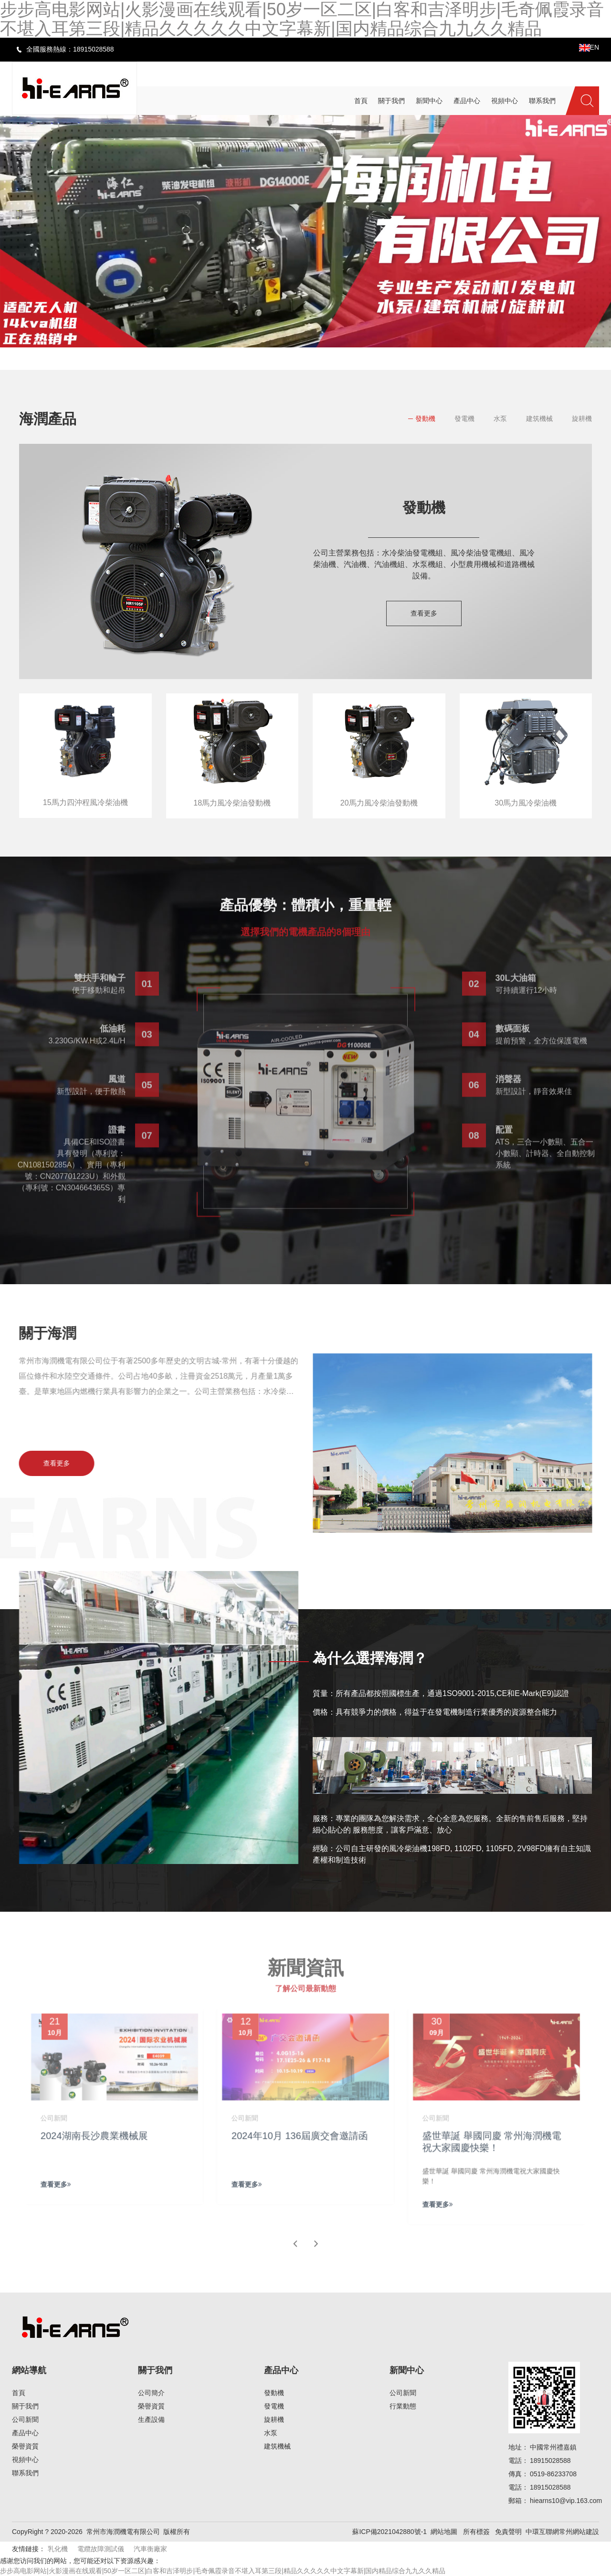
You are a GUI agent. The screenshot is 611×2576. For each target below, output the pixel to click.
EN (589, 47)
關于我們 (25, 2406)
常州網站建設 (579, 2531)
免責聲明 (508, 2531)
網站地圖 (444, 2531)
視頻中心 (25, 2459)
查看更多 (424, 613)
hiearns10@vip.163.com (566, 2500)
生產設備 (151, 2419)
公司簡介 (151, 2393)
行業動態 (403, 2406)
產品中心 (25, 2433)
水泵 (500, 418)
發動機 (425, 418)
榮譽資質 (25, 2446)
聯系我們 (25, 2473)
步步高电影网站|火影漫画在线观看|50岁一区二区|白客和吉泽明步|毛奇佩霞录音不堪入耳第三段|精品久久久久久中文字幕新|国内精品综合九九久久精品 (222, 2571)
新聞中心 (407, 2370)
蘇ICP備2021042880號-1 (389, 2531)
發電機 (464, 418)
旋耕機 (582, 418)
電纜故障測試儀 (100, 2549)
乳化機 (58, 2549)
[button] (272, 354)
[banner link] (305, 231)
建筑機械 (539, 418)
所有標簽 (476, 2531)
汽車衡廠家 (150, 2549)
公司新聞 (25, 2419)
